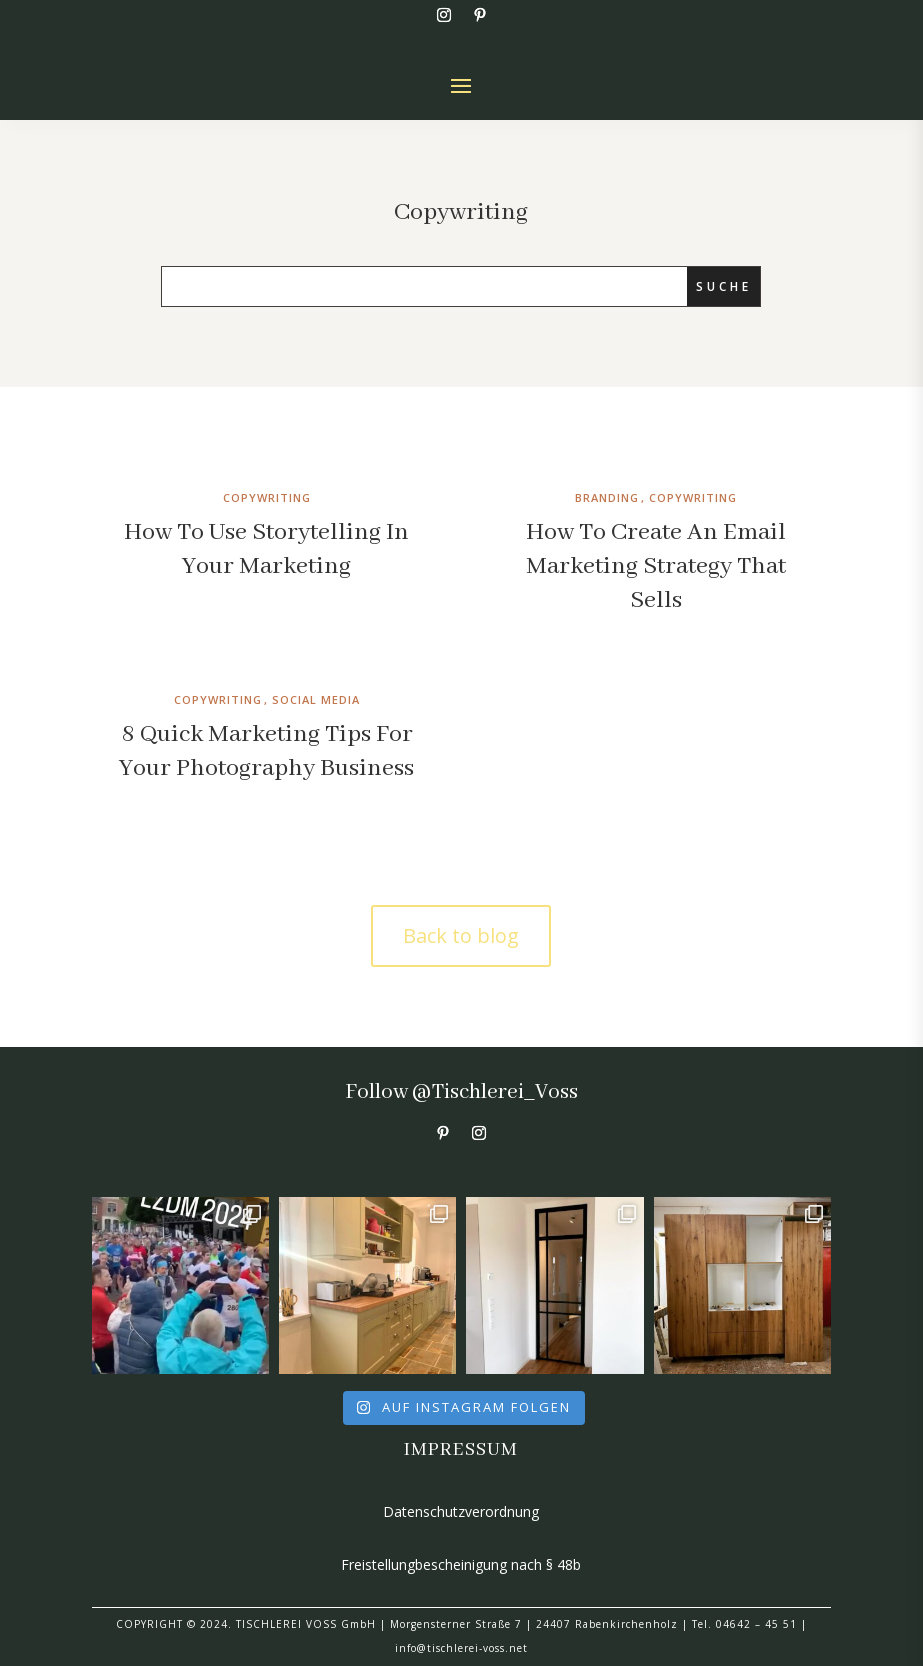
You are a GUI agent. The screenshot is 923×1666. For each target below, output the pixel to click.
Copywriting (267, 497)
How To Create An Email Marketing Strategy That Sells (656, 566)
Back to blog (461, 935)
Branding (607, 497)
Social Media (316, 699)
